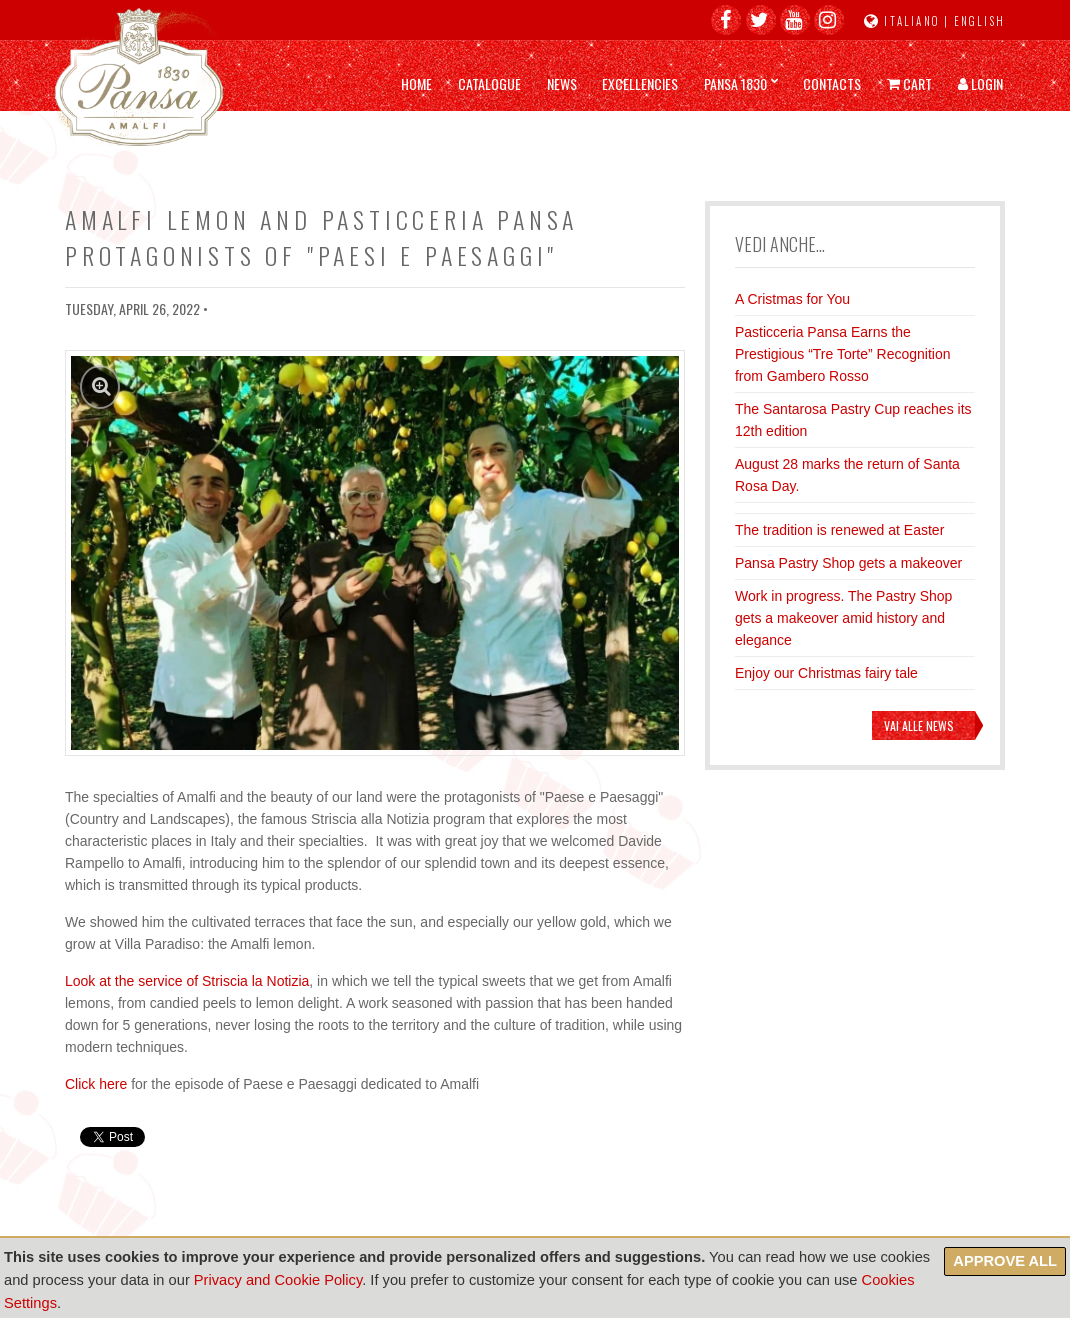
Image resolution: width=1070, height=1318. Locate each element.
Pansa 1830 (735, 83)
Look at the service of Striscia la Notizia (187, 981)
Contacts (832, 83)
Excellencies (640, 83)
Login (980, 83)
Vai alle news (919, 725)
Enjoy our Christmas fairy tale (826, 673)
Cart (909, 83)
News (562, 83)
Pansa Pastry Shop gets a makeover (848, 563)
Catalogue (489, 83)
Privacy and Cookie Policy (278, 1280)
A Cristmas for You (792, 299)
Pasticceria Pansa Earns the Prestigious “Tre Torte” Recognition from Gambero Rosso (843, 354)
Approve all (1005, 1261)
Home (416, 83)
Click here (96, 1084)
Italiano (912, 21)
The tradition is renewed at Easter (839, 530)
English (979, 21)
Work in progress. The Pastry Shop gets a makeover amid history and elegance (843, 618)
